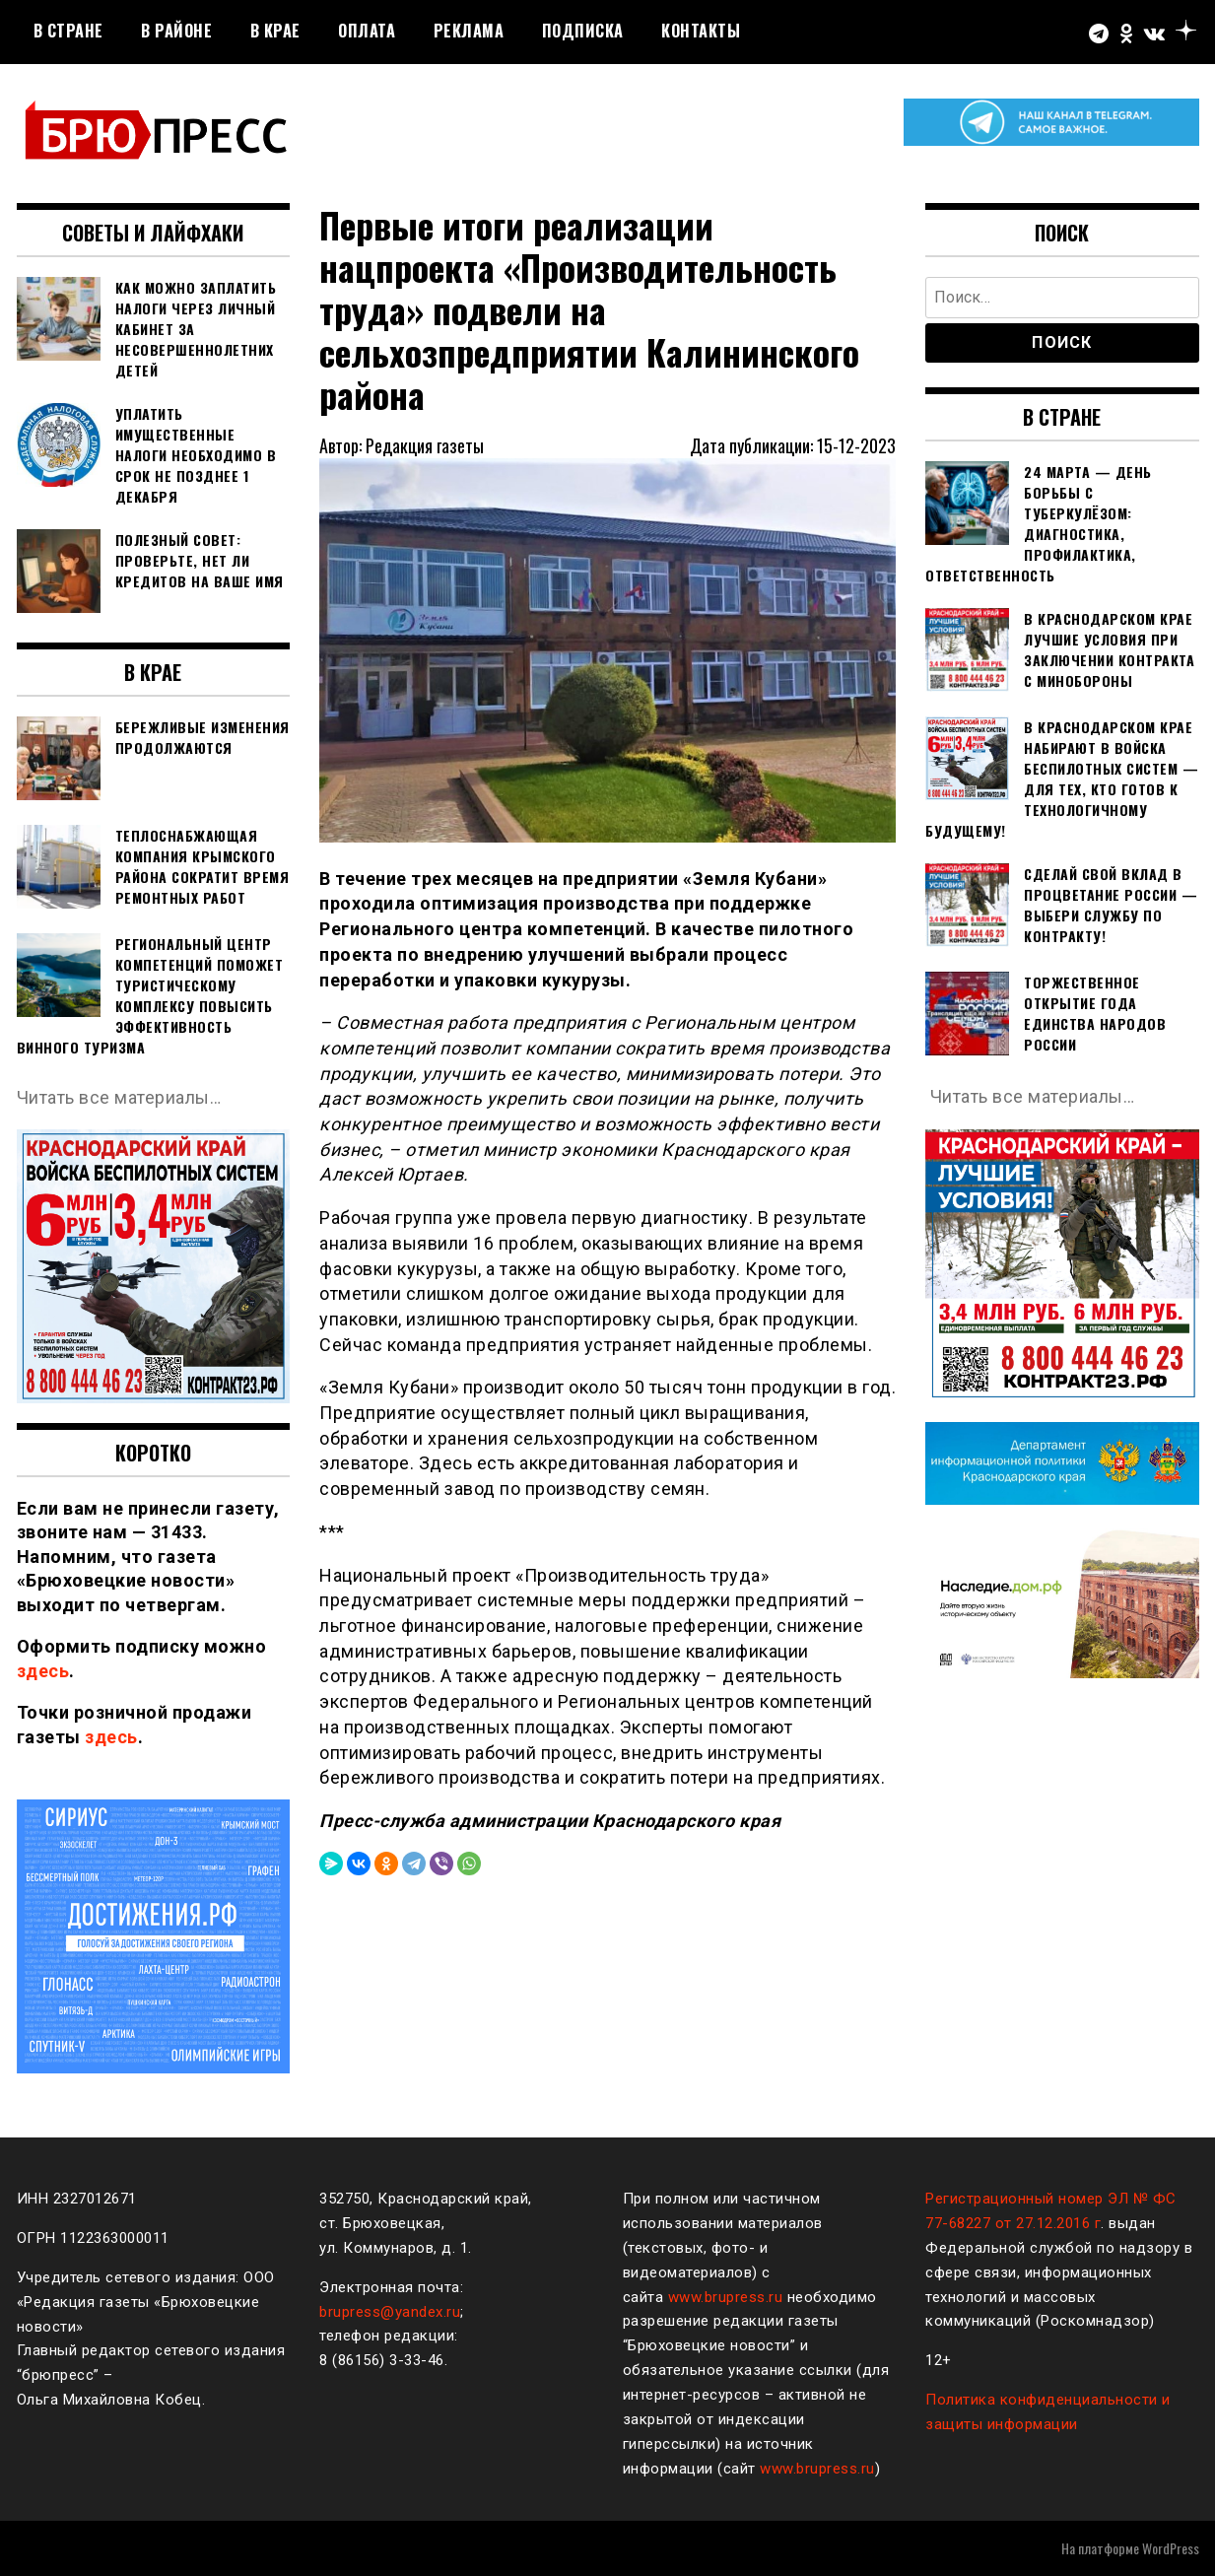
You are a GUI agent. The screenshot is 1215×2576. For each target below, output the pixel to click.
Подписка (583, 30)
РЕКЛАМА (469, 30)
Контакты (700, 30)
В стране (68, 30)
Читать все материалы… (120, 1097)
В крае (275, 30)
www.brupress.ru (725, 2297)
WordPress (1170, 2548)
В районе (176, 30)
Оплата (366, 30)
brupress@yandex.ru (389, 2312)
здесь (43, 1671)
